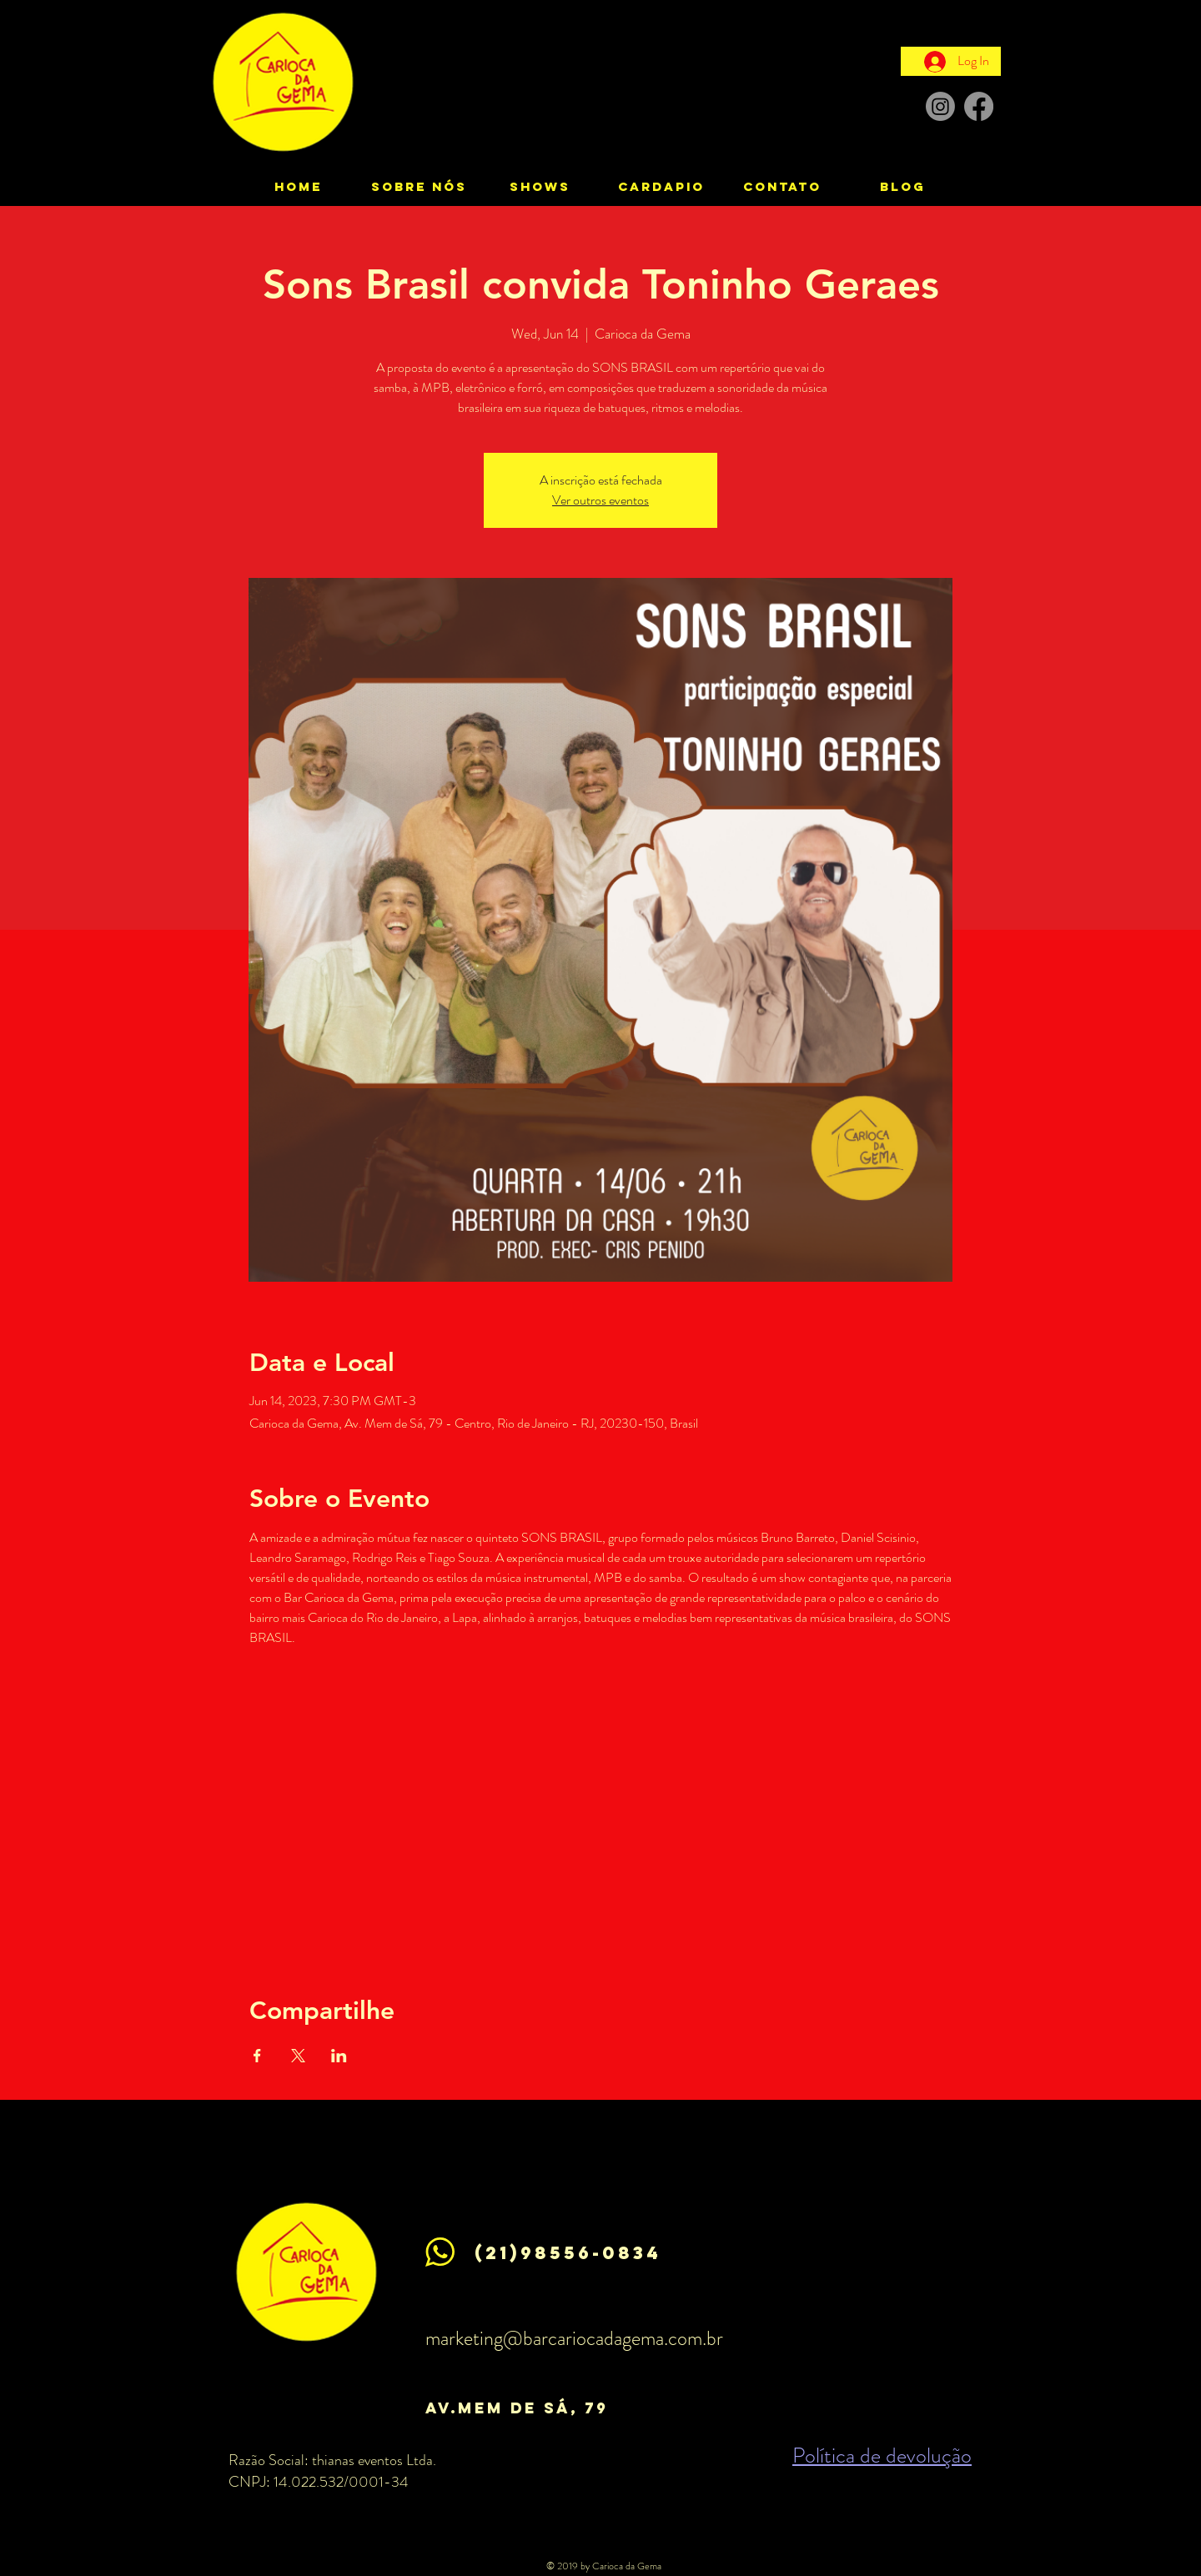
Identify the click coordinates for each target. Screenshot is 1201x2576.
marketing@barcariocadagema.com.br (574, 2338)
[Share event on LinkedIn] (339, 2055)
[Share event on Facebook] (257, 2055)
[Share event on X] (298, 2055)
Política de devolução (882, 2455)
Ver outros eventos (600, 500)
